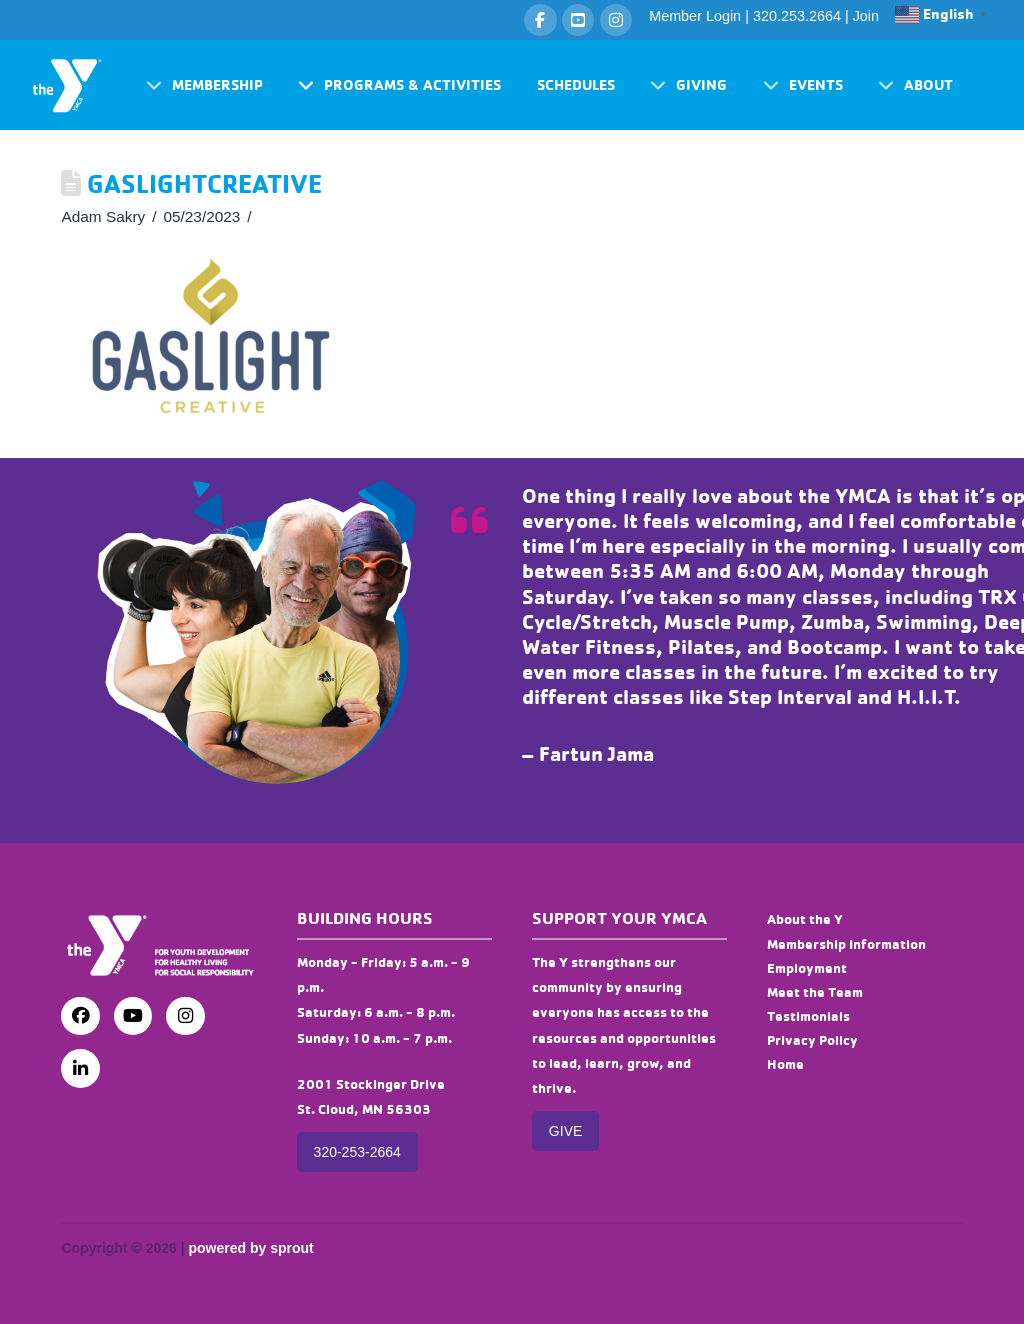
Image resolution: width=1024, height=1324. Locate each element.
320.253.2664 (797, 16)
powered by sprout (250, 1248)
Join (866, 16)
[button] (204, 85)
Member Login (695, 16)
